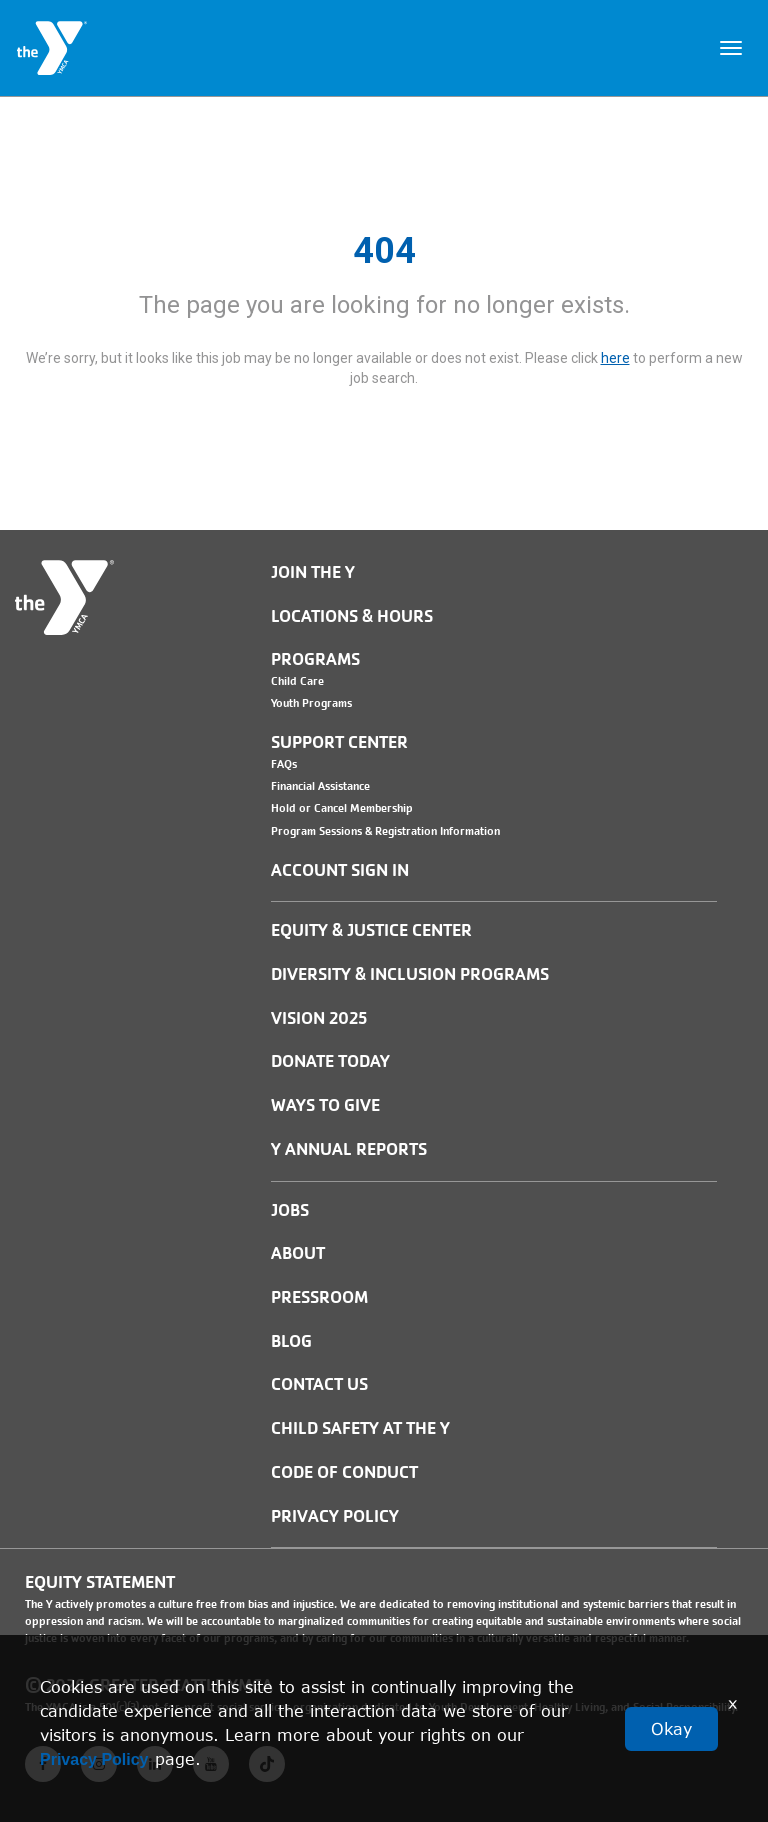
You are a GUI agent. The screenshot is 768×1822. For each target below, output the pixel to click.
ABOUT (298, 1253)
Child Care (297, 681)
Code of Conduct (344, 1472)
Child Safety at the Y (360, 1428)
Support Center (339, 742)
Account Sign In (340, 870)
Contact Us (319, 1384)
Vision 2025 (319, 1018)
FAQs (284, 764)
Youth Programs (311, 703)
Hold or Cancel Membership (342, 808)
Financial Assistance (320, 786)
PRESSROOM (319, 1297)
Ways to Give (325, 1105)
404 (384, 251)
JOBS (290, 1210)
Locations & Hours (352, 616)
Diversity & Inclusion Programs (410, 974)
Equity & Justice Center (371, 930)
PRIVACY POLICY (335, 1516)
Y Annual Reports (349, 1149)
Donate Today (330, 1061)
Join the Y (313, 572)
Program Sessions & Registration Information (385, 831)
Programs (315, 659)
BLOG (291, 1341)
